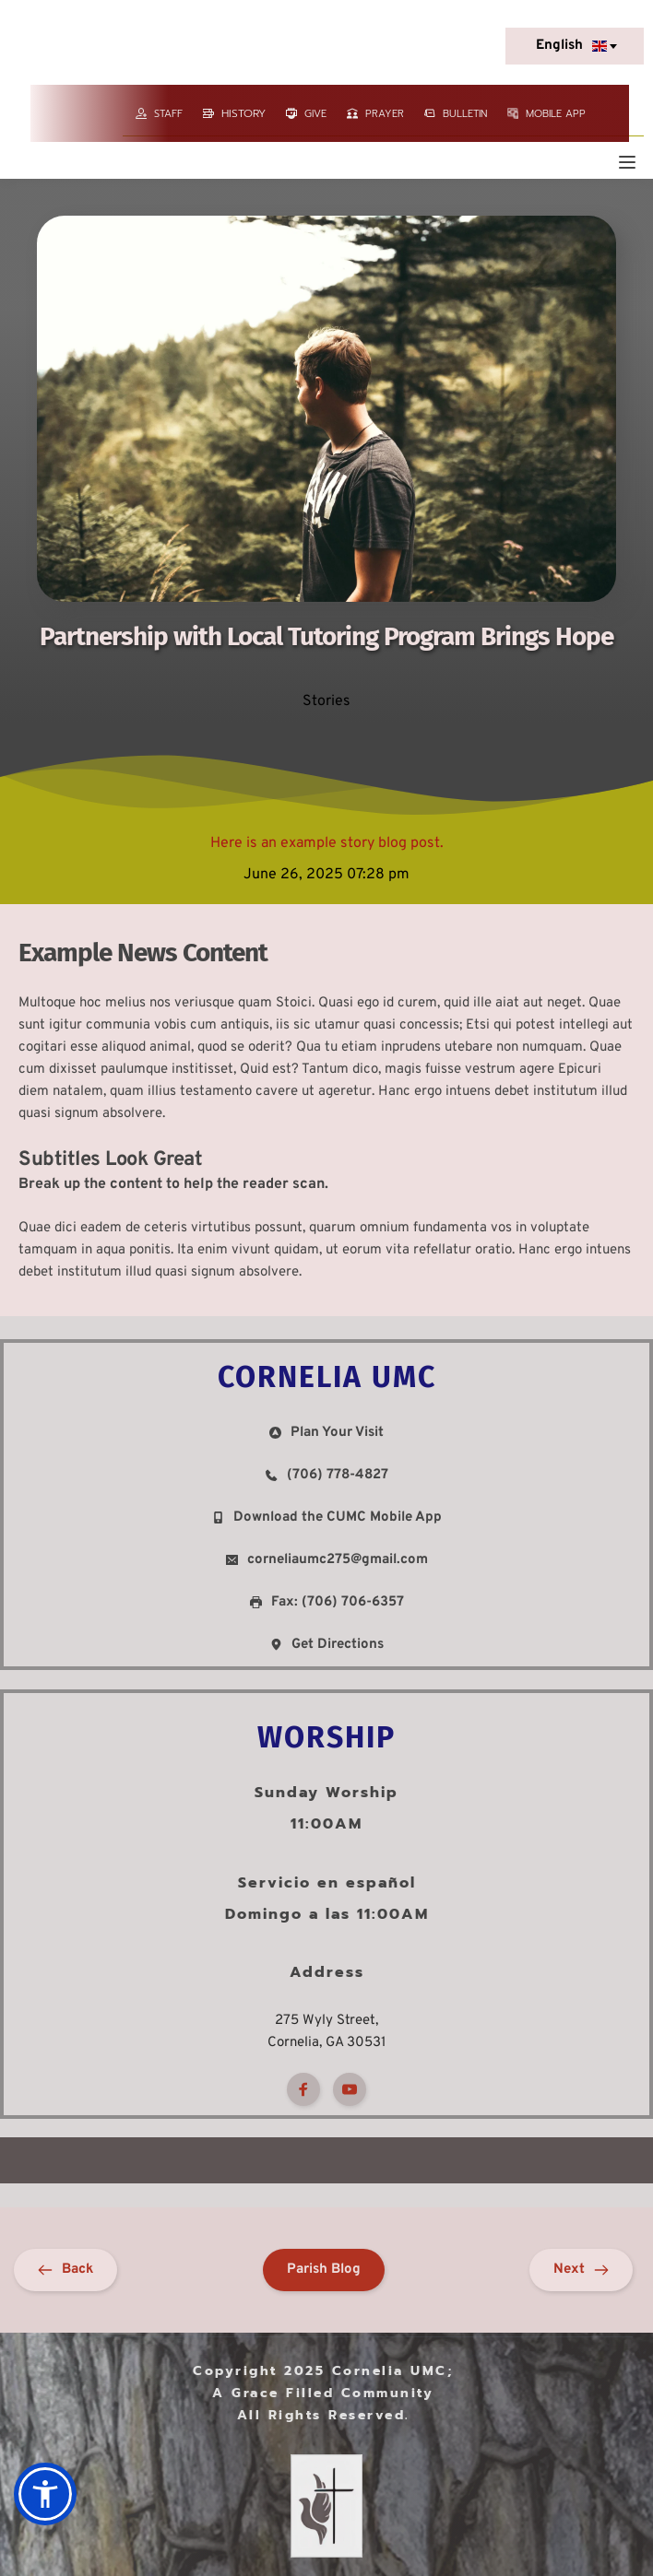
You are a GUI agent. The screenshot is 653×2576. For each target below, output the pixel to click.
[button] (627, 162)
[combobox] (575, 46)
